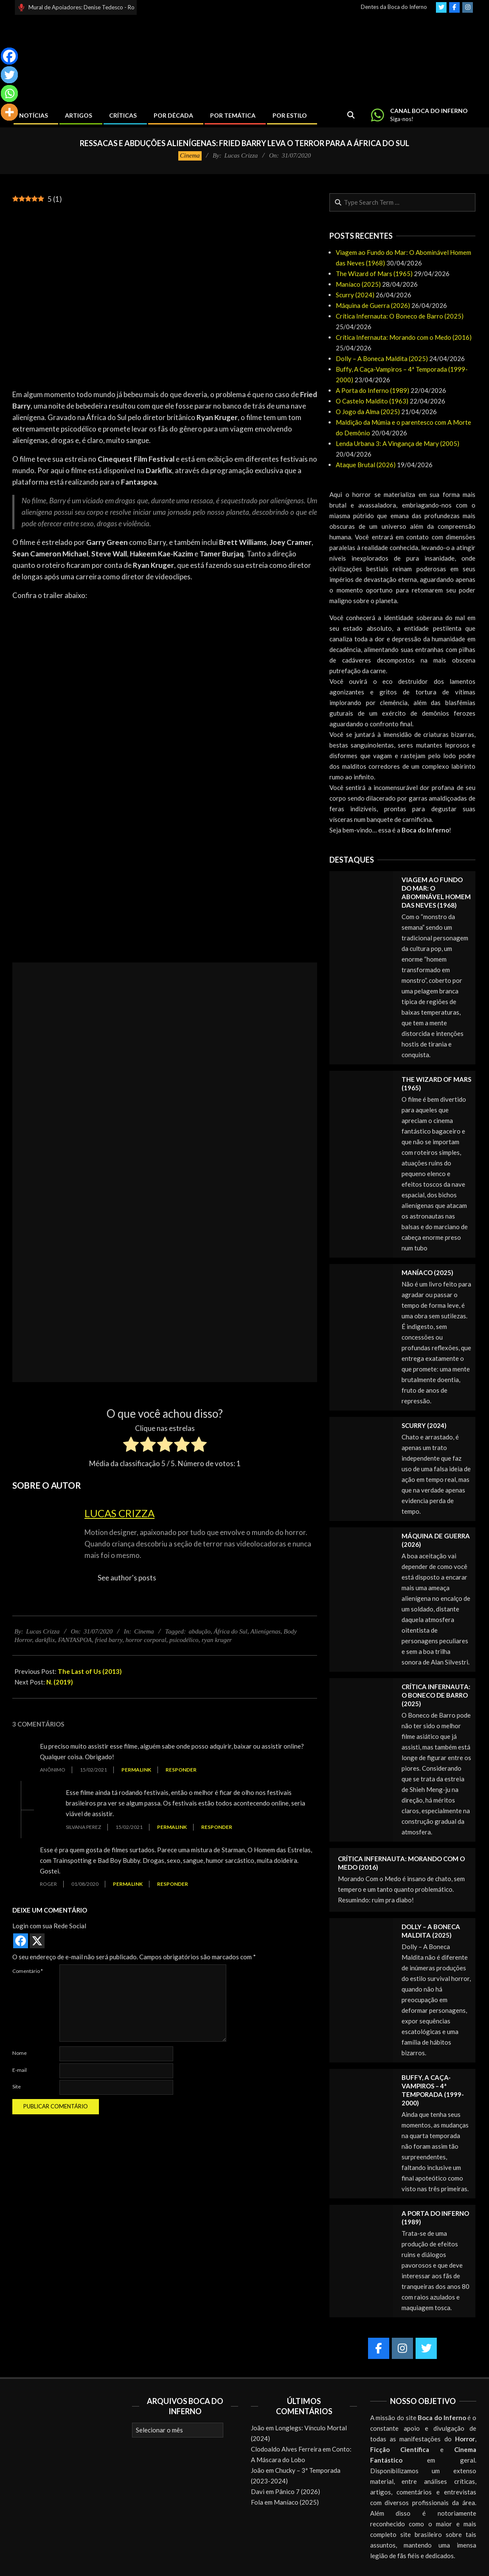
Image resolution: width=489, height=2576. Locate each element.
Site (16, 2086)
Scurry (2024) (355, 295)
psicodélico (183, 1639)
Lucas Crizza (119, 1513)
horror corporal (146, 1639)
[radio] (131, 1445)
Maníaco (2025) (358, 284)
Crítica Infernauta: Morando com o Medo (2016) (404, 337)
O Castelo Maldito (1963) (372, 401)
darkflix (45, 1639)
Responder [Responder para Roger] (172, 1884)
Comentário (27, 1971)
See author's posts (127, 1577)
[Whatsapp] (9, 93)
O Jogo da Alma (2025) (368, 411)
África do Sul (230, 1631)
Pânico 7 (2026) (297, 2491)
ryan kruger (217, 1639)
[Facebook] (9, 56)
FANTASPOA (75, 1639)
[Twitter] (9, 74)
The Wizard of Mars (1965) (374, 273)
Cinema (190, 155)
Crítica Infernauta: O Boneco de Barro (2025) (400, 316)
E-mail (19, 2070)
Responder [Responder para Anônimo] (181, 1769)
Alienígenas (265, 1631)
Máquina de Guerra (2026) (373, 305)
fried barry (109, 1639)
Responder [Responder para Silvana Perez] (216, 1827)
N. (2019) (59, 1682)
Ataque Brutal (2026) (366, 464)
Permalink (136, 1769)
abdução (199, 1631)
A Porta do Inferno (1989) (372, 390)
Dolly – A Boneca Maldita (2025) (382, 358)
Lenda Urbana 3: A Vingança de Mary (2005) (397, 443)
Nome (19, 2053)
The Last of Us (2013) (90, 1671)
